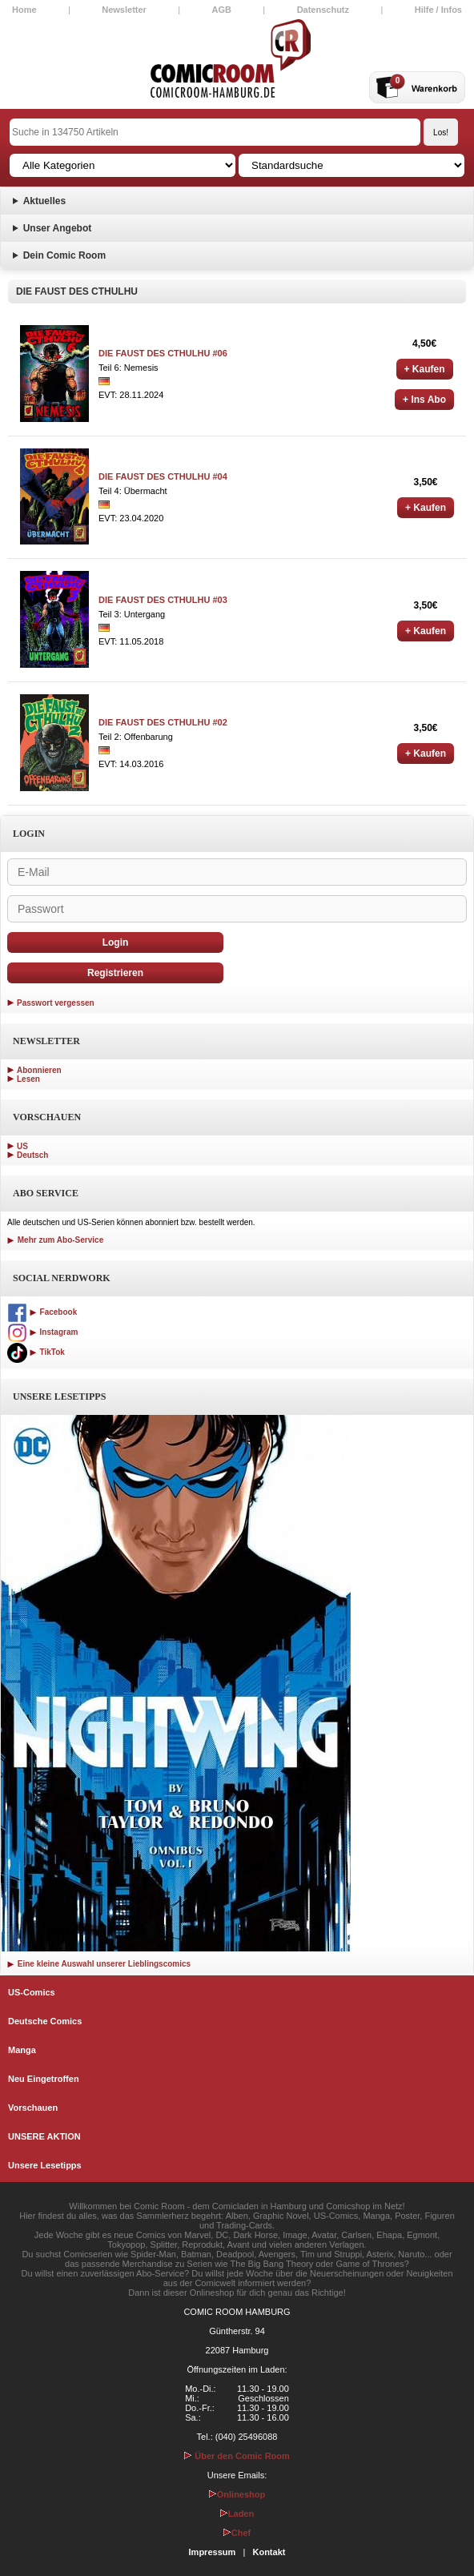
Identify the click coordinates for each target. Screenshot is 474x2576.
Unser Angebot (57, 228)
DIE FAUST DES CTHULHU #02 (162, 722)
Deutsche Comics (45, 2021)
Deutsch (32, 1155)
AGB (221, 9)
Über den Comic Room (237, 2456)
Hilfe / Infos (438, 9)
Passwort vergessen (55, 1003)
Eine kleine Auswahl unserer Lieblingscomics (99, 1963)
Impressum (212, 2552)
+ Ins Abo (424, 399)
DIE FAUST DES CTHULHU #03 (162, 600)
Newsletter (124, 9)
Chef (237, 2533)
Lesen (28, 1079)
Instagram (42, 1332)
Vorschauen (33, 2107)
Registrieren (115, 973)
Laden (237, 2513)
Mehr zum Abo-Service (55, 1240)
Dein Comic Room (64, 255)
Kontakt (268, 2552)
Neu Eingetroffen (43, 2079)
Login (115, 942)
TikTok (36, 1352)
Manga (22, 2050)
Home (24, 9)
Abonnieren (39, 1070)
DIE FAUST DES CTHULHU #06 (162, 353)
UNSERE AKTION (44, 2136)
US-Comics (31, 1992)
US (22, 1146)
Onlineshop (237, 2494)
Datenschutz (323, 9)
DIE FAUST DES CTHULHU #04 (162, 476)
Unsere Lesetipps (45, 2165)
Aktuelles (44, 201)
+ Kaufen (424, 369)
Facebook (42, 1312)
